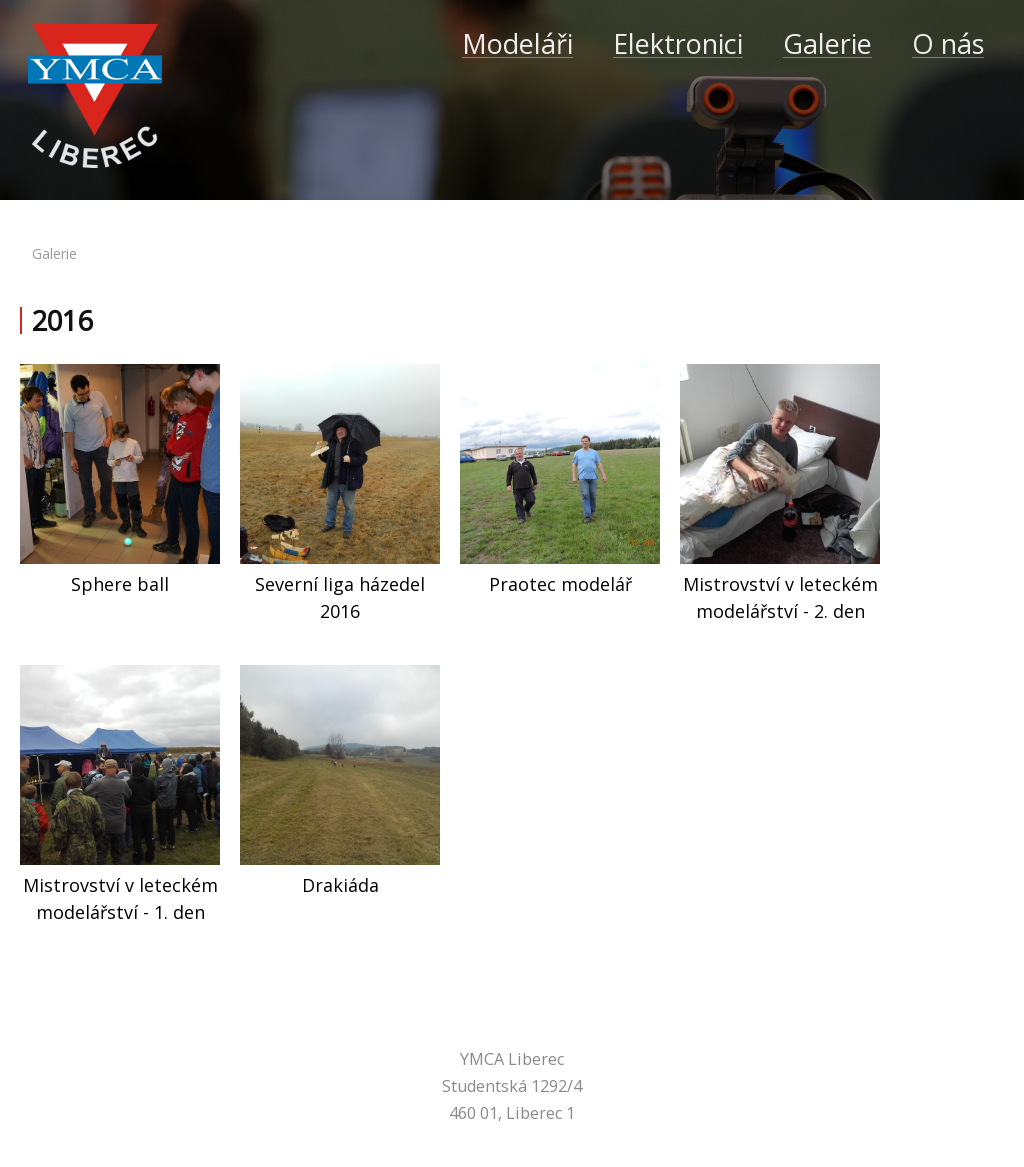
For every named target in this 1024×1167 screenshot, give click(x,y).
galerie (54, 253)
